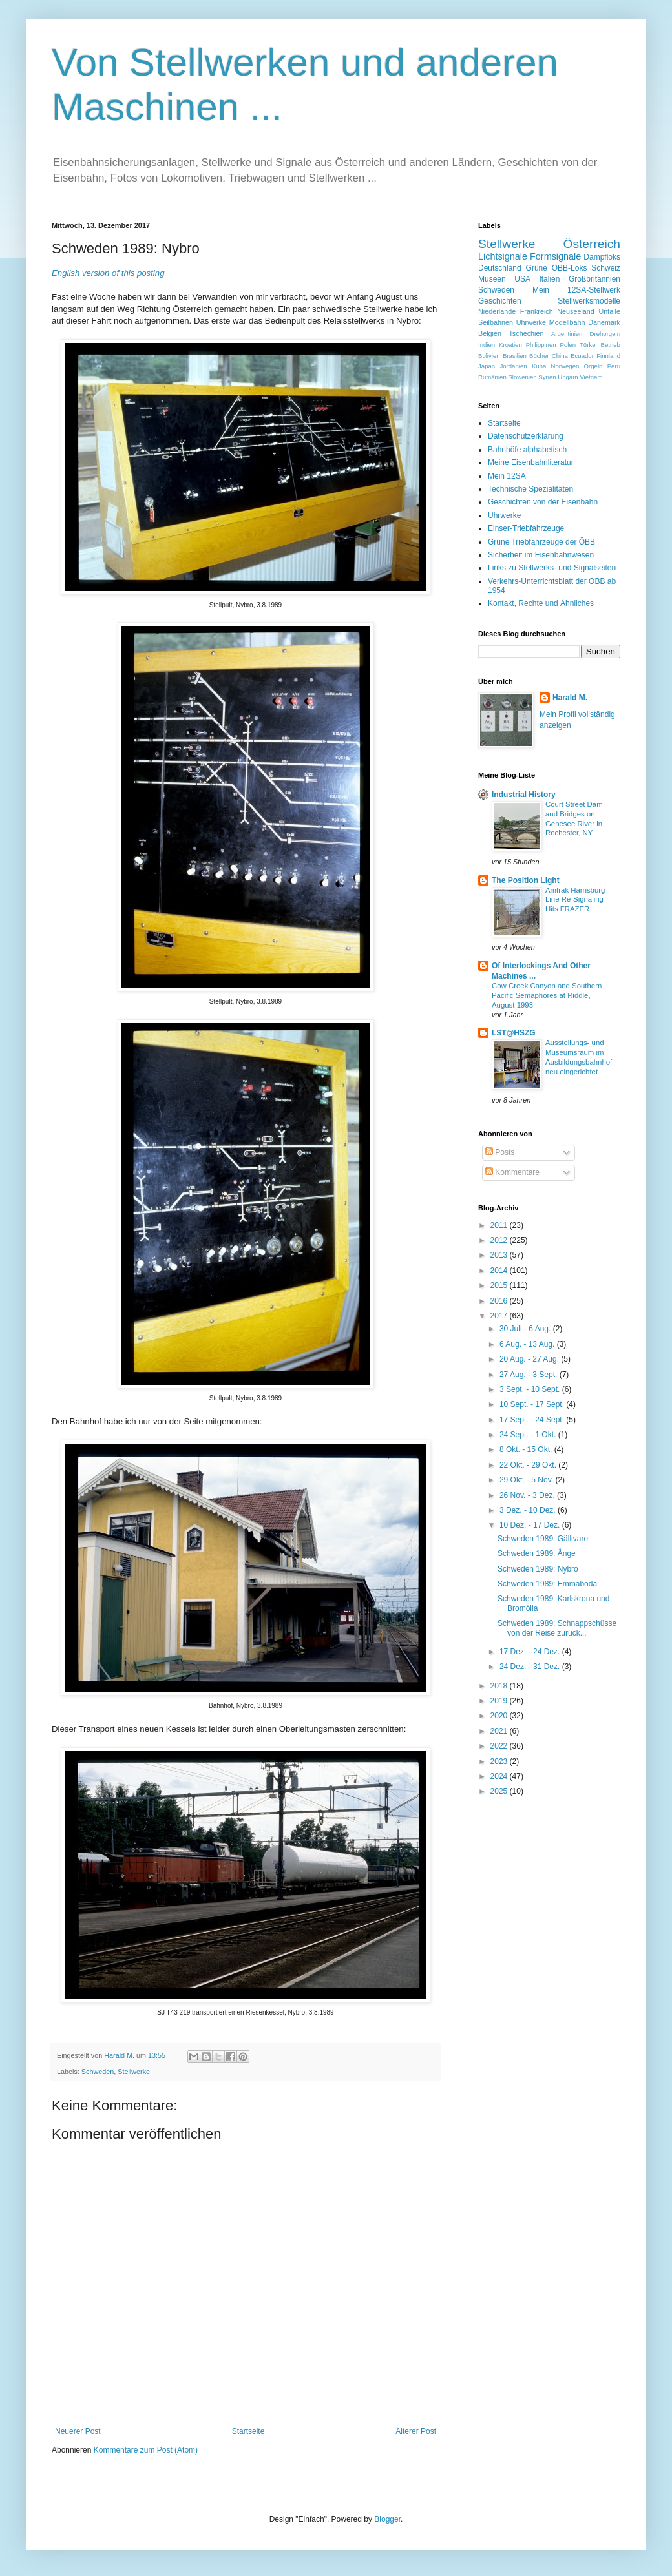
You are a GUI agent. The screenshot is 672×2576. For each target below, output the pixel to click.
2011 (500, 1225)
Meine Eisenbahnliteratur (531, 462)
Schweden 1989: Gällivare (543, 1538)
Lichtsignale (502, 256)
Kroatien (510, 344)
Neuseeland (575, 311)
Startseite (248, 2431)
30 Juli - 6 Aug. (526, 1328)
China (560, 355)
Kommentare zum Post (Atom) (146, 2450)
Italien (549, 279)
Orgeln (593, 365)
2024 (500, 1776)
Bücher (539, 355)
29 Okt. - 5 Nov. (527, 1479)
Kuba (539, 365)
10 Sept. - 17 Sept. (532, 1404)
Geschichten (499, 301)
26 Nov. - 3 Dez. (528, 1495)
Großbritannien (594, 279)
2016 (500, 1300)
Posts (499, 1152)
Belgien (489, 333)
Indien (486, 344)
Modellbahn (567, 322)
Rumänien (492, 376)
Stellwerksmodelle (589, 301)
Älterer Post (415, 2431)
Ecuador (582, 355)
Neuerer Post (78, 2431)
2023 (500, 1761)
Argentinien (567, 333)
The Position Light (526, 880)
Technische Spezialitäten (530, 488)
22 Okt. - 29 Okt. (528, 1465)
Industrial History (524, 794)
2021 (500, 1731)
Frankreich (536, 311)
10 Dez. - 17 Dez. (530, 1525)
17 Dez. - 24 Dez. (530, 1651)
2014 (500, 1270)
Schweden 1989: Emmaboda (547, 1583)
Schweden (97, 2071)
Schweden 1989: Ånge (537, 1553)
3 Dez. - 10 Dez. (528, 1510)
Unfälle (609, 311)
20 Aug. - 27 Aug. (530, 1359)
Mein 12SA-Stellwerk (576, 290)
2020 (500, 1715)
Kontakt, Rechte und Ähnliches (541, 603)
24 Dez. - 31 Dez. (530, 1666)
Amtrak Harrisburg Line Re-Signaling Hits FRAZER (575, 899)
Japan (486, 365)
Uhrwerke (531, 322)
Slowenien (522, 376)
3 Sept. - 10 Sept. (530, 1389)
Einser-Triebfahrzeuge (526, 528)
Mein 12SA (507, 476)
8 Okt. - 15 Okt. (526, 1449)
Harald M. (569, 697)
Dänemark (604, 322)
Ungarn (568, 376)
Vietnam (591, 376)
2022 (500, 1745)
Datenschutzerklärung (525, 436)
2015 (500, 1285)
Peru (613, 365)
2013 (500, 1255)
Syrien (547, 376)
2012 (500, 1240)
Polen (568, 344)
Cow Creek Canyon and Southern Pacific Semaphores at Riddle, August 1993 (547, 995)
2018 (500, 1685)
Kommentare (512, 1172)
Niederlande (497, 311)
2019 (500, 1700)
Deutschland (499, 268)
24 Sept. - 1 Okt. (528, 1434)
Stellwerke (134, 2071)
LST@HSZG (514, 1032)
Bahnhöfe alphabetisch (527, 449)
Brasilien (515, 355)
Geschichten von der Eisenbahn (543, 501)
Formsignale (555, 256)
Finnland (608, 355)
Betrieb (610, 344)
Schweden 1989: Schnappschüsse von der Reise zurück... (557, 1628)
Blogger (387, 2519)
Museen (492, 279)
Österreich (592, 244)
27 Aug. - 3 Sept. (529, 1374)
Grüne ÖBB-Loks (556, 268)
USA (522, 279)
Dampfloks (601, 257)
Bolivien (489, 355)
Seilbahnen (495, 322)
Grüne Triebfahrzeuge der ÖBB (541, 541)
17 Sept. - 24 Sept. (532, 1419)
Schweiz (605, 268)
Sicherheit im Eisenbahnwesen (541, 554)
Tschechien (526, 333)
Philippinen (541, 344)
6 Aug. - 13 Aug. (528, 1344)
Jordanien (513, 365)
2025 (500, 1791)
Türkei (588, 344)
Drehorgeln (605, 333)
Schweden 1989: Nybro (538, 1569)
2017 (500, 1315)
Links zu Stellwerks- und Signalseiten (552, 567)
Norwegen (565, 365)
